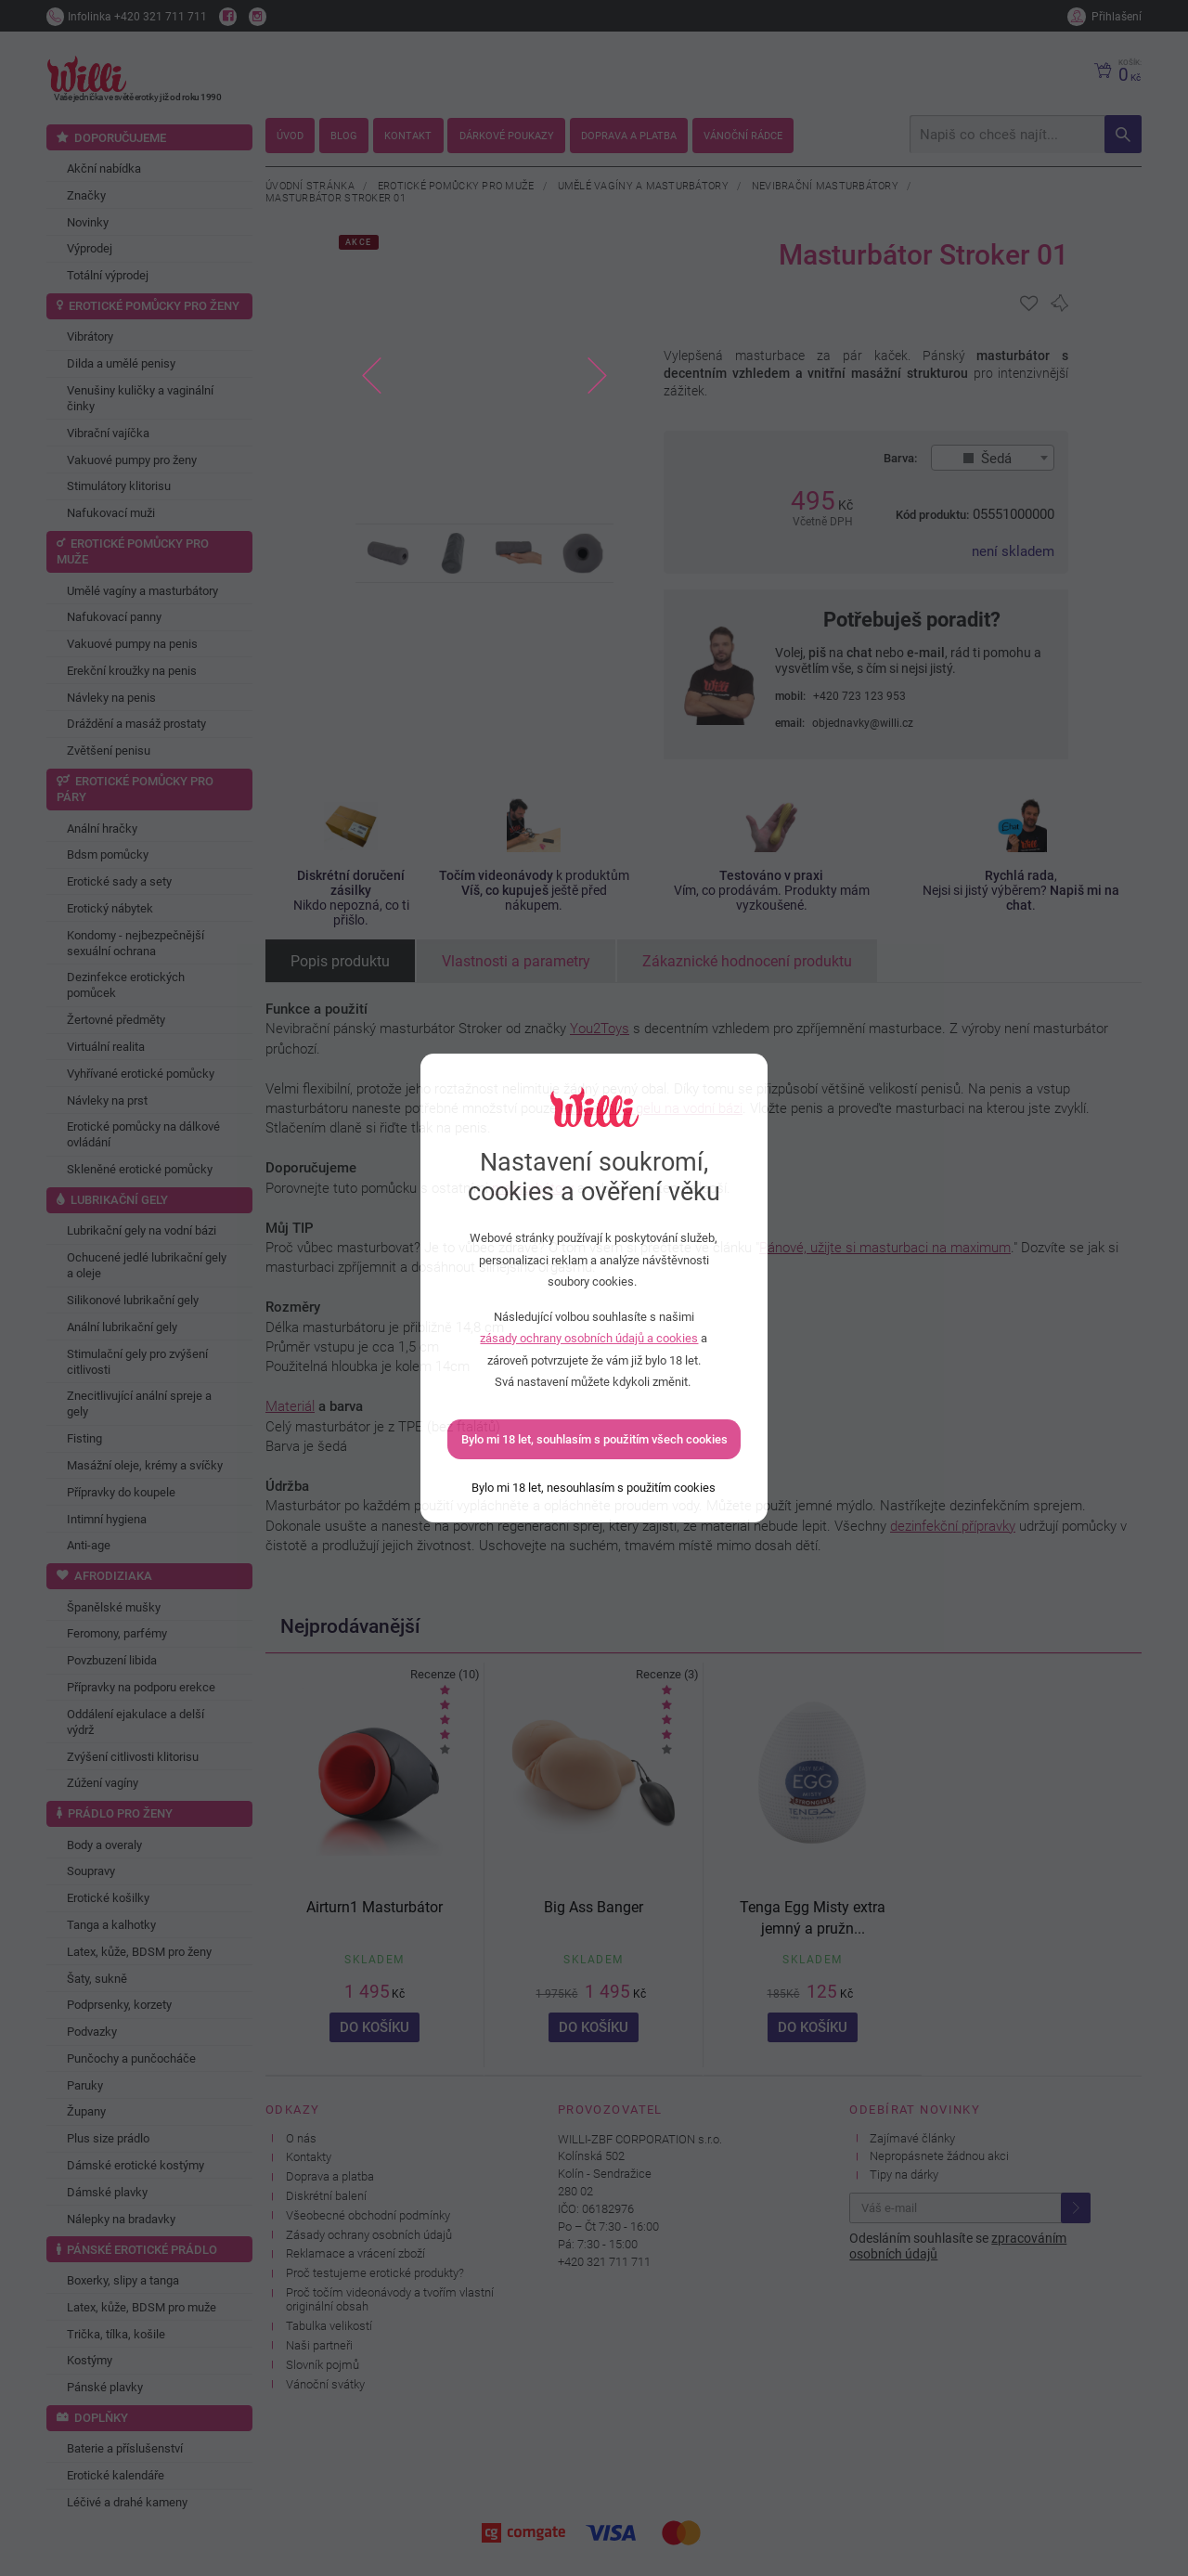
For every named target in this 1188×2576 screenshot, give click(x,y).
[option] (485, 377)
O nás (301, 2138)
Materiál (290, 1406)
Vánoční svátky (325, 2384)
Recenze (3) (667, 1674)
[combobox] (992, 458)
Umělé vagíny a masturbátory (643, 186)
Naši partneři (319, 2345)
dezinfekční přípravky (952, 1526)
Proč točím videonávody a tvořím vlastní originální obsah (390, 2299)
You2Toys (599, 1028)
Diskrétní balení (326, 2196)
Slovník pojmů (322, 2365)
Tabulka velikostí (329, 2326)
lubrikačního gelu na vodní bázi (651, 1108)
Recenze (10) (445, 1674)
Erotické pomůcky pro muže (456, 186)
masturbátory (533, 1188)
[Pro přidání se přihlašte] (1029, 304)
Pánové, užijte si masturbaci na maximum (885, 1247)
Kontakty (308, 2157)
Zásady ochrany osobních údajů (369, 2235)
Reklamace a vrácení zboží (355, 2253)
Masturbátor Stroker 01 (335, 198)
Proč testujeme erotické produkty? (375, 2273)
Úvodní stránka (310, 186)
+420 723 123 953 (859, 696)
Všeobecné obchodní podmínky (368, 2215)
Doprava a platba (330, 2176)
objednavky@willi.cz (862, 723)
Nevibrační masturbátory (825, 186)
